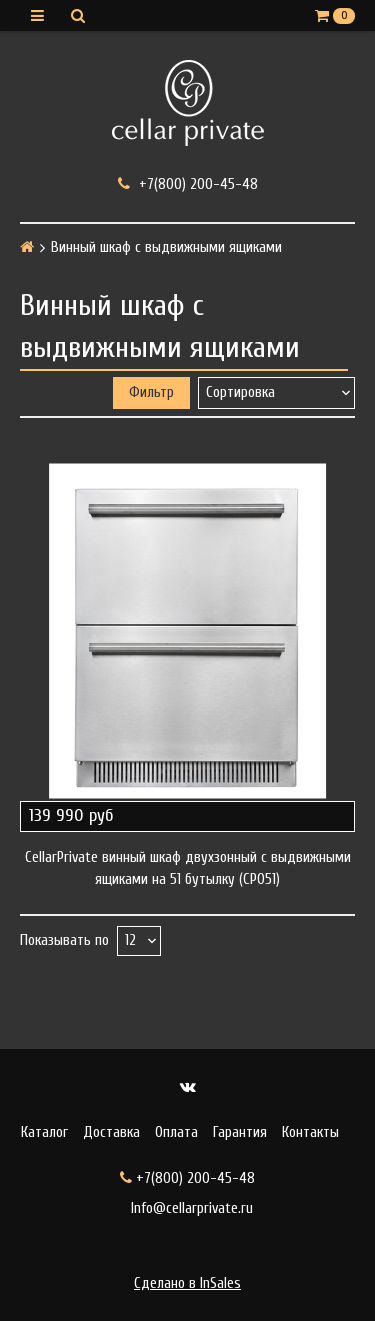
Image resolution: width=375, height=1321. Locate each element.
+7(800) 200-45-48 (188, 184)
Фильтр (151, 392)
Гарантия (240, 1132)
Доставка (111, 1132)
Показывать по (64, 940)
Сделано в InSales (187, 1283)
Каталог (44, 1132)
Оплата (176, 1132)
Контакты (310, 1132)
